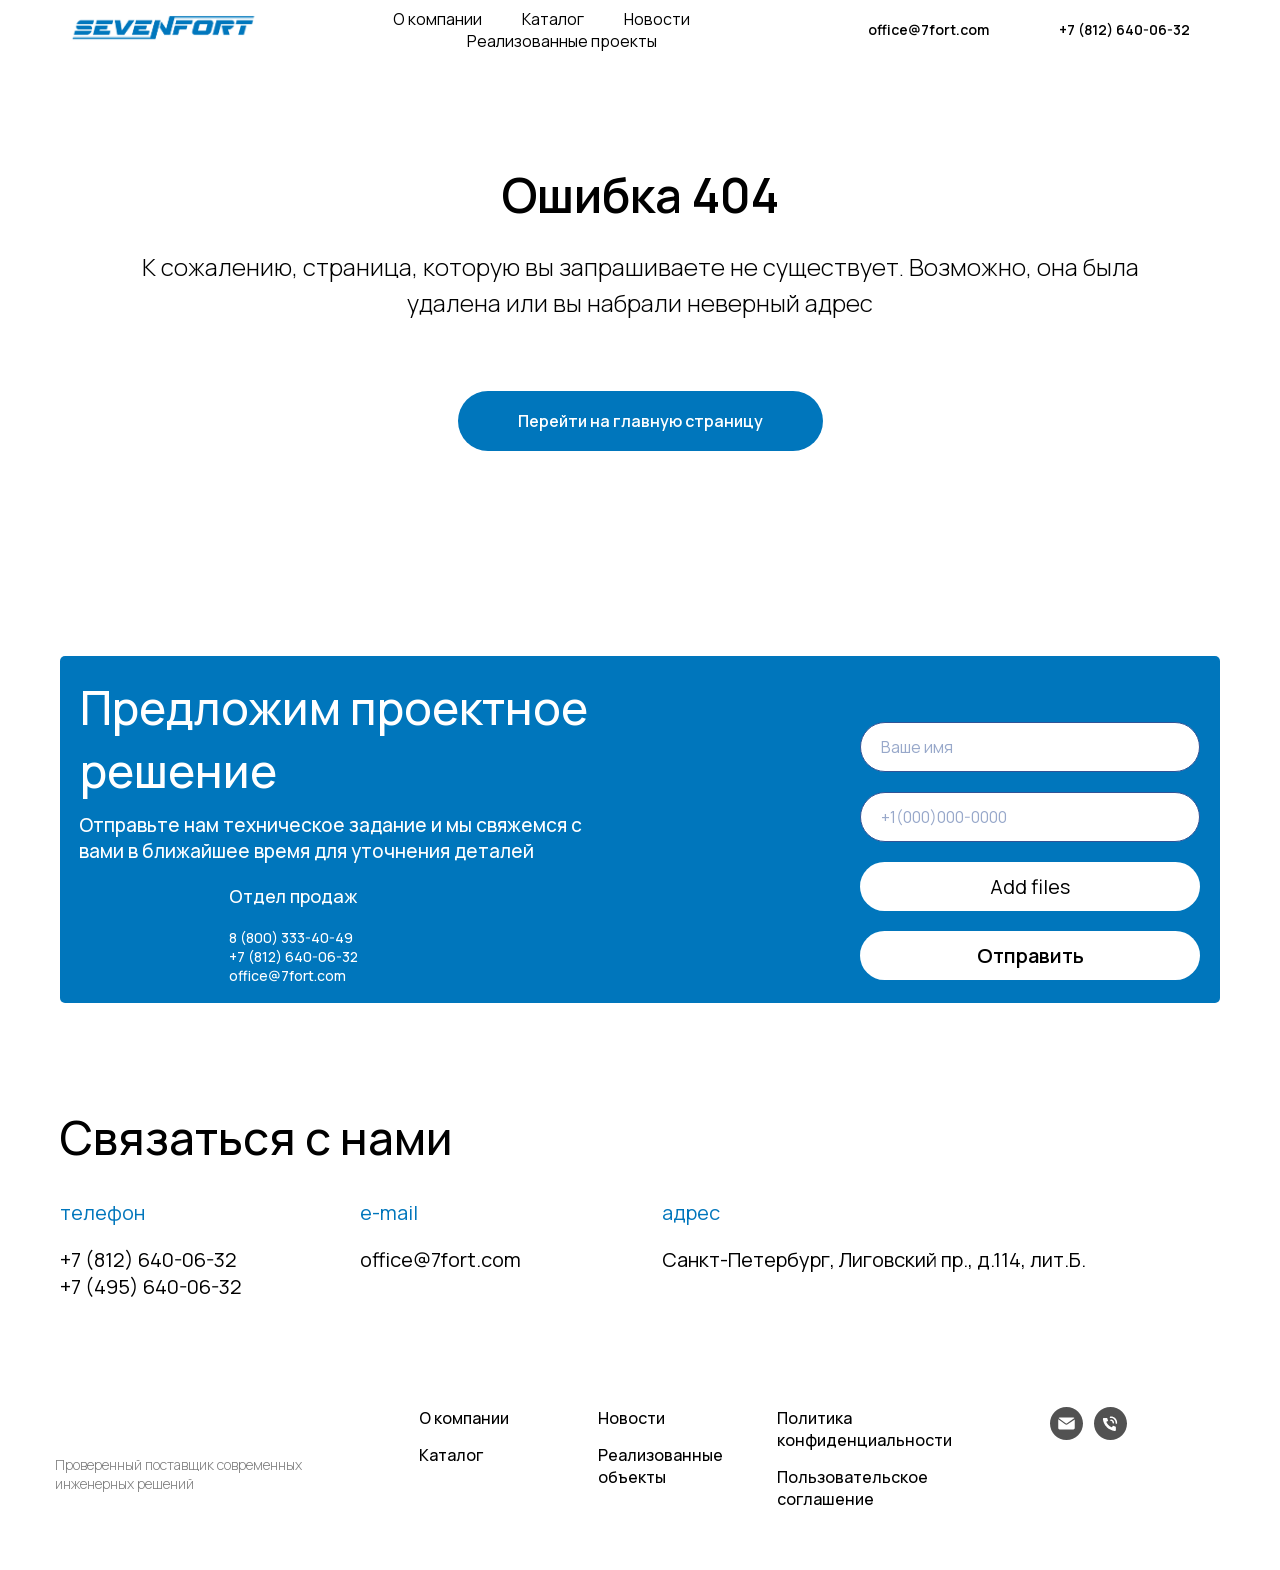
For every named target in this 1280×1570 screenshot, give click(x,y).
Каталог (553, 19)
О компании (437, 19)
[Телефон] (1110, 1434)
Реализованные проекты (562, 41)
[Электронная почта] (1066, 1434)
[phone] (1030, 817)
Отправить (1030, 957)
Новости (657, 19)
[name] (1030, 747)
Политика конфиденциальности (864, 1429)
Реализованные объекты (660, 1466)
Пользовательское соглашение (852, 1488)
